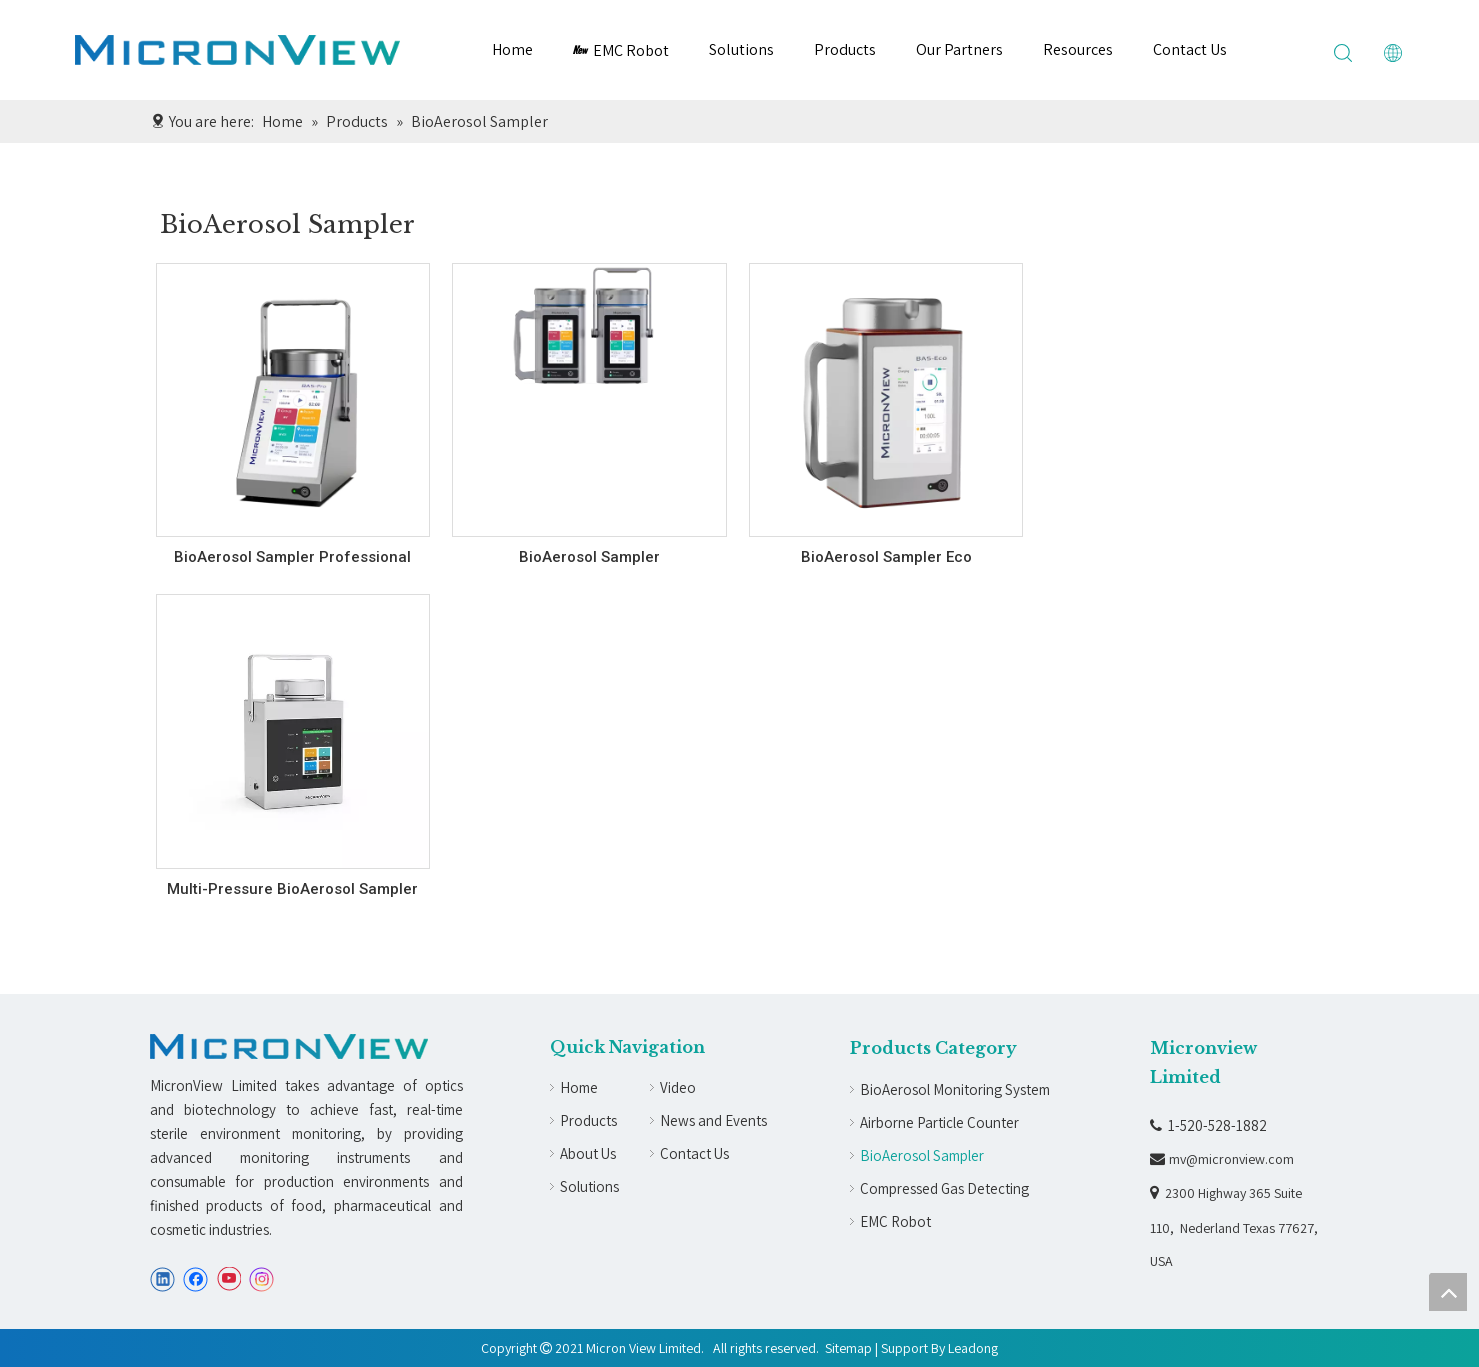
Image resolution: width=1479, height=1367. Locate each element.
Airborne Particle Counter (939, 1122)
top (1448, 1292)
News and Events (713, 1120)
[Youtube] (228, 1279)
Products (845, 49)
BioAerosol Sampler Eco (886, 557)
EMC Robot (621, 50)
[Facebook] (195, 1279)
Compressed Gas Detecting (944, 1188)
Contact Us (1190, 49)
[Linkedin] (162, 1279)
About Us (588, 1153)
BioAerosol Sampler (589, 557)
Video (678, 1087)
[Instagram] (262, 1279)
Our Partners (959, 49)
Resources (1078, 49)
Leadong (973, 1348)
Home (512, 49)
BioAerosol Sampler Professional (292, 557)
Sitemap (848, 1348)
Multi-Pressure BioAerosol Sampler (292, 889)
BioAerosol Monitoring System (955, 1089)
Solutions (741, 49)
